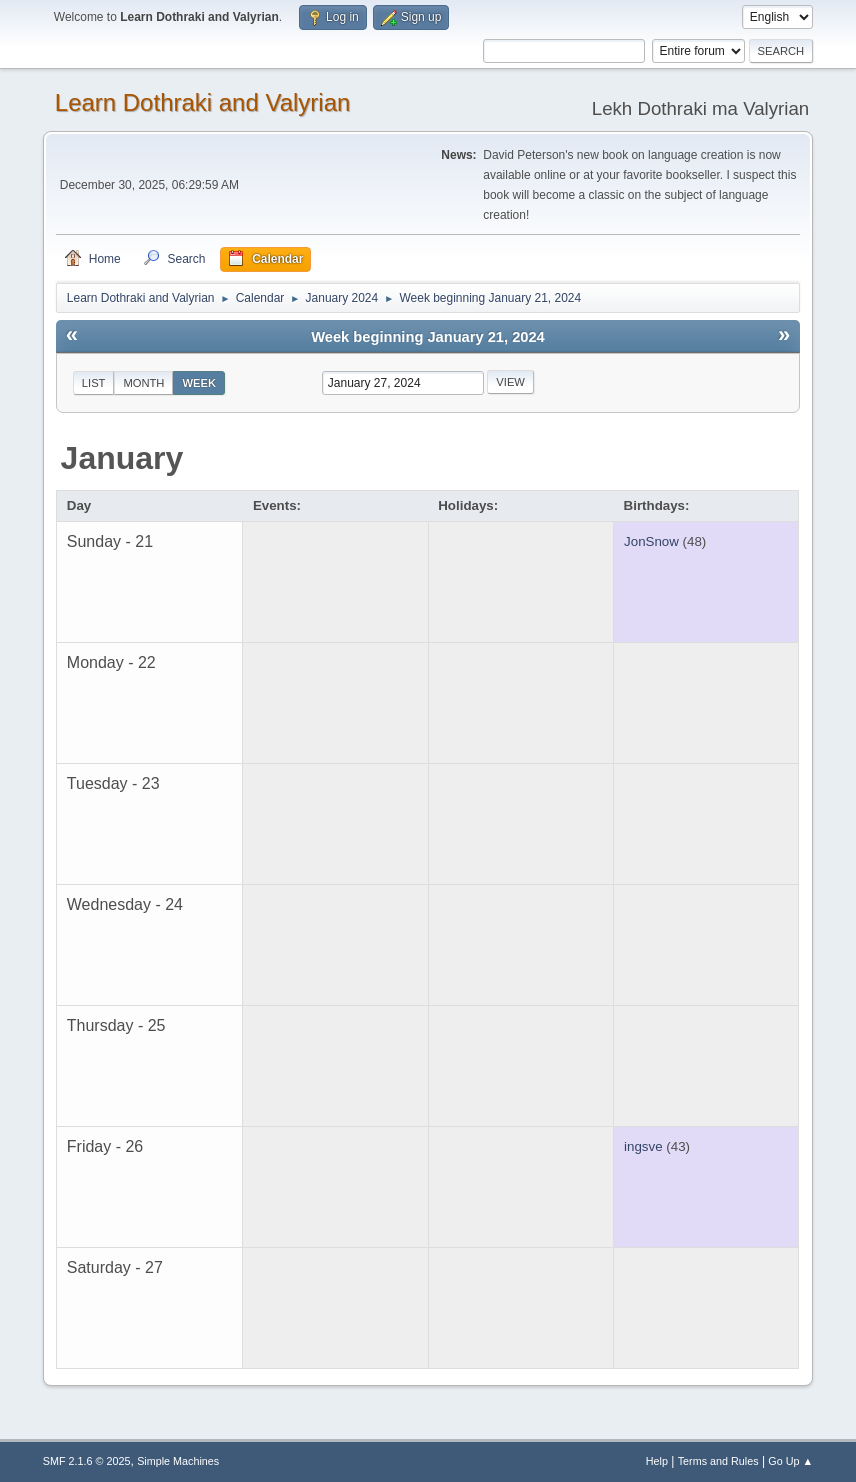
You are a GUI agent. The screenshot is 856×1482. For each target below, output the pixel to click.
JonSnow (651, 541)
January (122, 458)
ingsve (643, 1146)
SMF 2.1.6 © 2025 (87, 1461)
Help (657, 1461)
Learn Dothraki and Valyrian (203, 102)
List (94, 383)
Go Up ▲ (790, 1461)
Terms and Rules (718, 1461)
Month (143, 383)
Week (199, 383)
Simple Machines (178, 1461)
